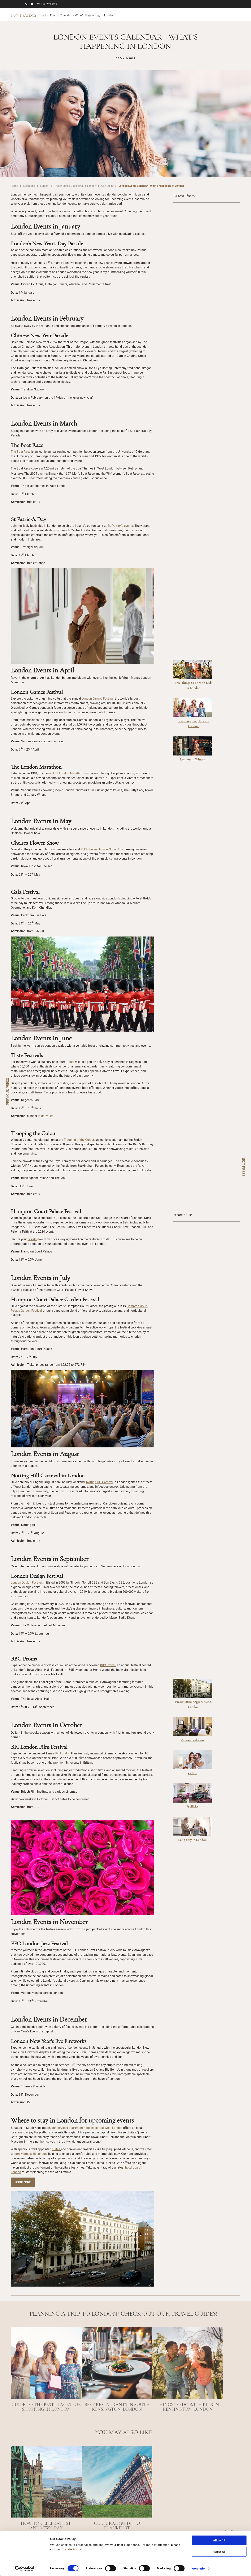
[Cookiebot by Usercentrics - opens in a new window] (24, 2568)
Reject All (219, 2551)
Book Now (23, 2182)
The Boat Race (21, 451)
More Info (198, 2568)
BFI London (62, 1753)
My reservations (47, 4)
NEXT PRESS (243, 1166)
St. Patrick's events (120, 526)
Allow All (219, 2540)
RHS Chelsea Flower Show (98, 849)
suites (56, 2149)
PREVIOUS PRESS (8, 1091)
